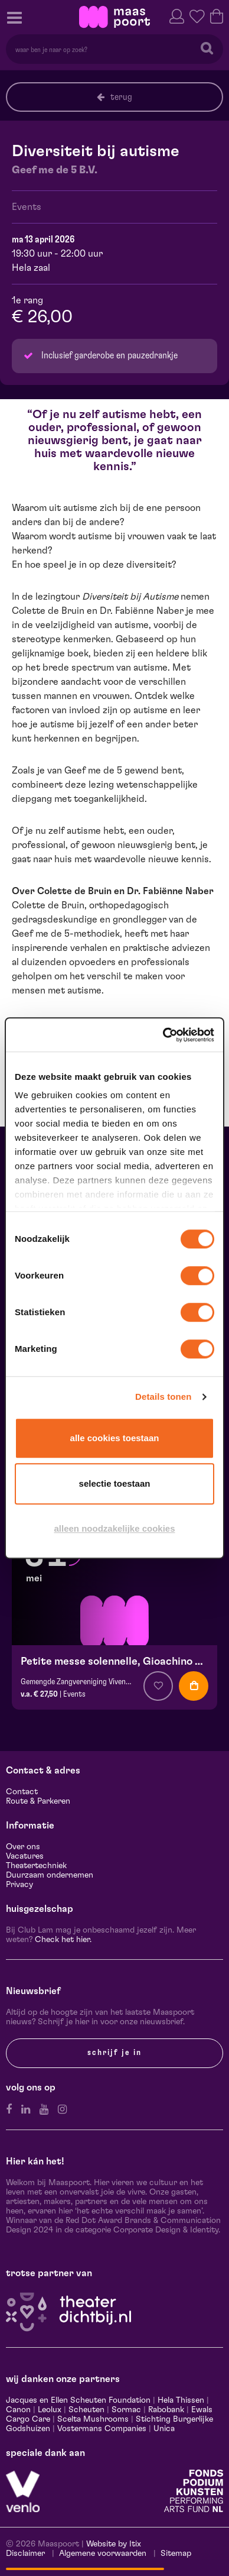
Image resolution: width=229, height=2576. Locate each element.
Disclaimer (25, 2553)
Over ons (23, 1847)
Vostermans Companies (101, 2429)
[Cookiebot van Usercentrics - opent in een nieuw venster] (163, 1035)
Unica (164, 2429)
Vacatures (25, 1856)
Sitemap (176, 2553)
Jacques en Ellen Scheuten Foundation (78, 2400)
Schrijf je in (114, 2052)
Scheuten (86, 2410)
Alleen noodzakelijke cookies (114, 1528)
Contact (22, 1792)
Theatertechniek (36, 1866)
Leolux (49, 2410)
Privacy (19, 1885)
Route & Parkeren (38, 1801)
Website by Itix (113, 2544)
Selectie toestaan (115, 1483)
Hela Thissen (181, 2400)
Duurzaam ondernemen (49, 1875)
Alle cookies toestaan (114, 1438)
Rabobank (166, 2410)
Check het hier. (63, 1940)
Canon (18, 2410)
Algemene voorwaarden (102, 2553)
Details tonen (163, 1396)
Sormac (126, 2410)
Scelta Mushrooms (92, 2419)
